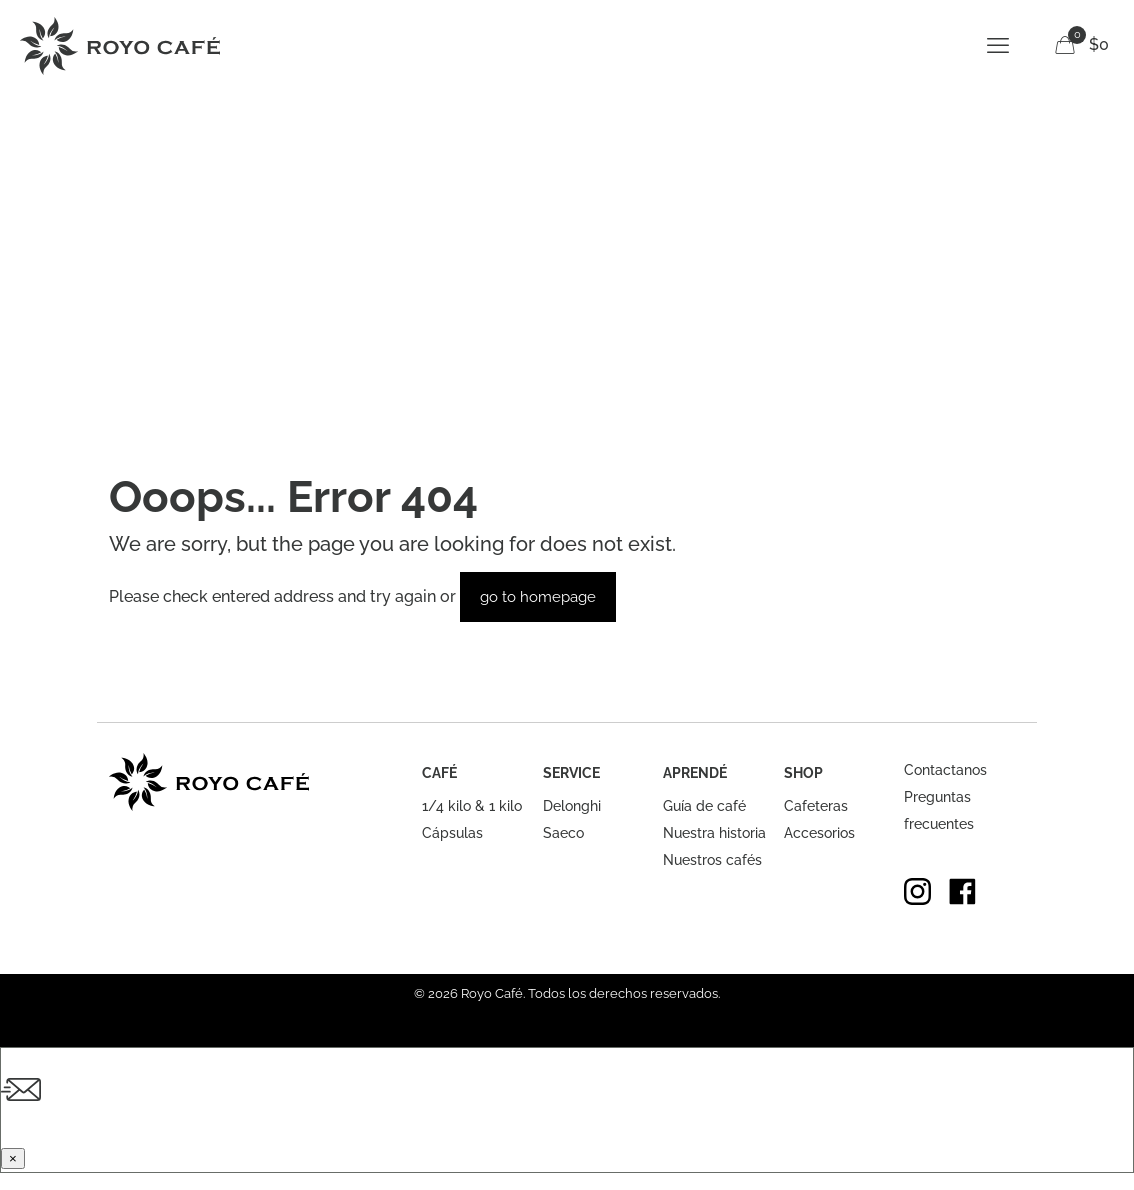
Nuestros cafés (712, 860)
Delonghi (572, 806)
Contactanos (945, 770)
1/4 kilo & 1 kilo (472, 806)
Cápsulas (452, 833)
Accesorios (819, 833)
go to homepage (538, 597)
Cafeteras (816, 806)
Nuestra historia (714, 833)
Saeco (563, 833)
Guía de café (704, 806)
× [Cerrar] (13, 1158)
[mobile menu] (998, 45)
